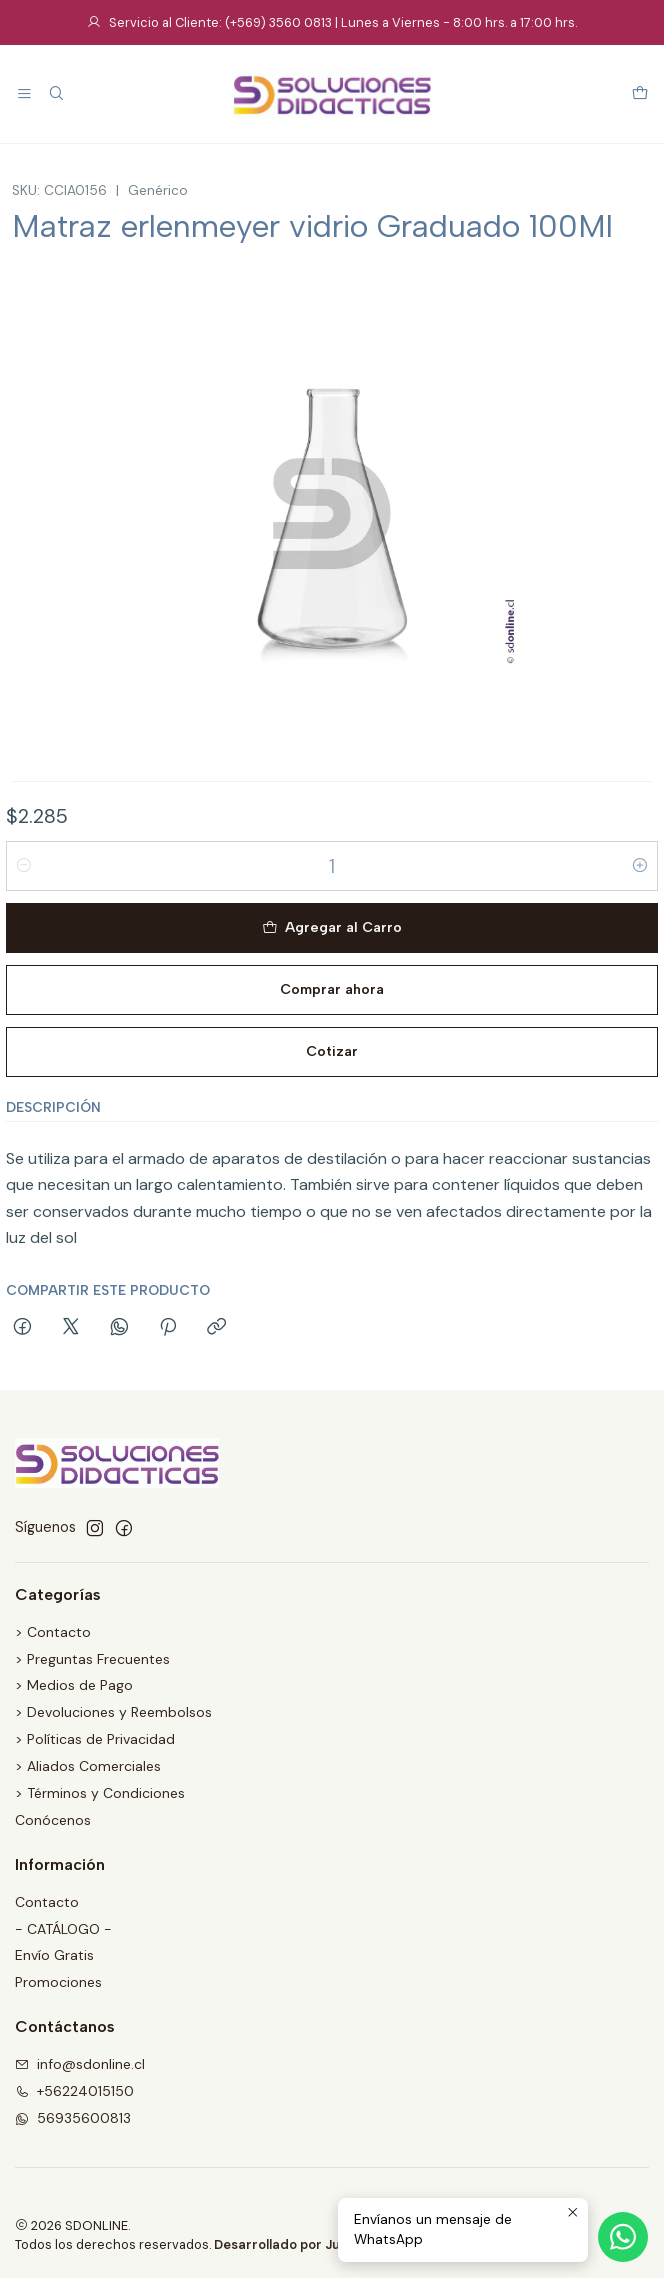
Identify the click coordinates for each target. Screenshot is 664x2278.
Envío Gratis (54, 1955)
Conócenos (53, 1820)
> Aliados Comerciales (88, 1766)
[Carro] (640, 94)
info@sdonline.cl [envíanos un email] (80, 2064)
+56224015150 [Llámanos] (74, 2091)
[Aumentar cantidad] (640, 866)
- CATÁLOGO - (63, 1929)
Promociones (58, 1982)
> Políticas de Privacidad (95, 1739)
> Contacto (53, 1632)
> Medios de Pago (74, 1685)
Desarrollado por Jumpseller (304, 2244)
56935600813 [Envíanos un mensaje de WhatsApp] (73, 2118)
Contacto (47, 1902)
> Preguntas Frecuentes (92, 1659)
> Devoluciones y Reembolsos (113, 1712)
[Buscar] (55, 94)
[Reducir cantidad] (24, 866)
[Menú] (24, 94)
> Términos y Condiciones (100, 1793)
